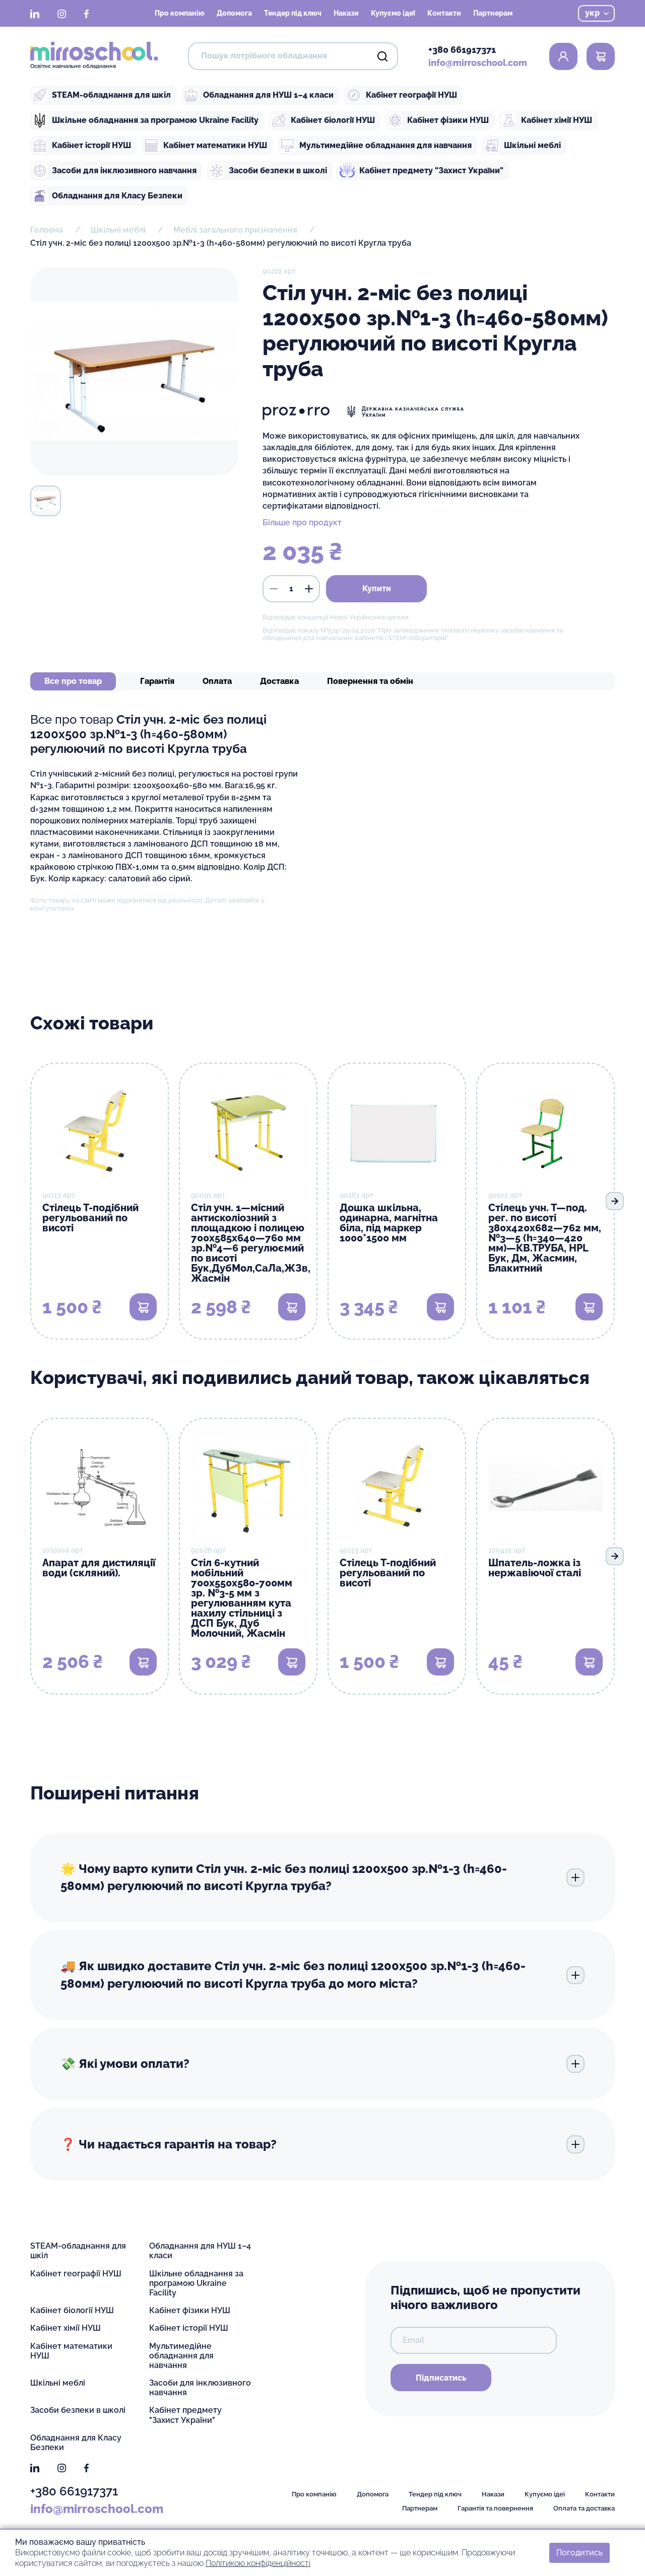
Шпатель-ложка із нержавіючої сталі (534, 1568)
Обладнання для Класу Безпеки (107, 195)
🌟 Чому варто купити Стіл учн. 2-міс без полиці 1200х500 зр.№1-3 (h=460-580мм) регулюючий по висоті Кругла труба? (322, 1877)
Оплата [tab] (217, 681)
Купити (376, 588)
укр (597, 13)
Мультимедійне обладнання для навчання (376, 145)
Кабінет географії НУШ (401, 95)
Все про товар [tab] (73, 681)
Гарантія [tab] (157, 681)
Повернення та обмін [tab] (370, 681)
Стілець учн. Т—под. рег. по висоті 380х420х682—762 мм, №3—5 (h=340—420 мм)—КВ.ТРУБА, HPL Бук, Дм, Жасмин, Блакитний (544, 1238)
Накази (346, 13)
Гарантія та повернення (495, 2508)
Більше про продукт (302, 522)
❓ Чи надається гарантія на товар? (322, 2144)
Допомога (234, 13)
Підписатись (441, 2378)
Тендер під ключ (292, 13)
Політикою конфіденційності (258, 2562)
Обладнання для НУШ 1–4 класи (258, 95)
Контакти (444, 13)
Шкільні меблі (522, 145)
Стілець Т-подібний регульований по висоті (90, 1218)
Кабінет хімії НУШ (546, 120)
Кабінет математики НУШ (205, 145)
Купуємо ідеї (393, 13)
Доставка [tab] (279, 681)
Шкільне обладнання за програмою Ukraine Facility (145, 120)
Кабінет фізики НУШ (438, 120)
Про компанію (180, 13)
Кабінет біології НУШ (323, 120)
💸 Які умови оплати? (322, 2064)
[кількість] (291, 588)
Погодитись (579, 2552)
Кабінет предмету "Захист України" (421, 170)
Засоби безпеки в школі (268, 170)
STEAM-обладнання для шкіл (101, 95)
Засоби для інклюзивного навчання (114, 170)
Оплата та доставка (584, 2508)
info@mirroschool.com (477, 62)
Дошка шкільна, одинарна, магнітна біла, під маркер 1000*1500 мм (389, 1223)
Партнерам (492, 13)
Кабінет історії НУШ (81, 145)
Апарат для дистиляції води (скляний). (98, 1568)
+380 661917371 (462, 49)
